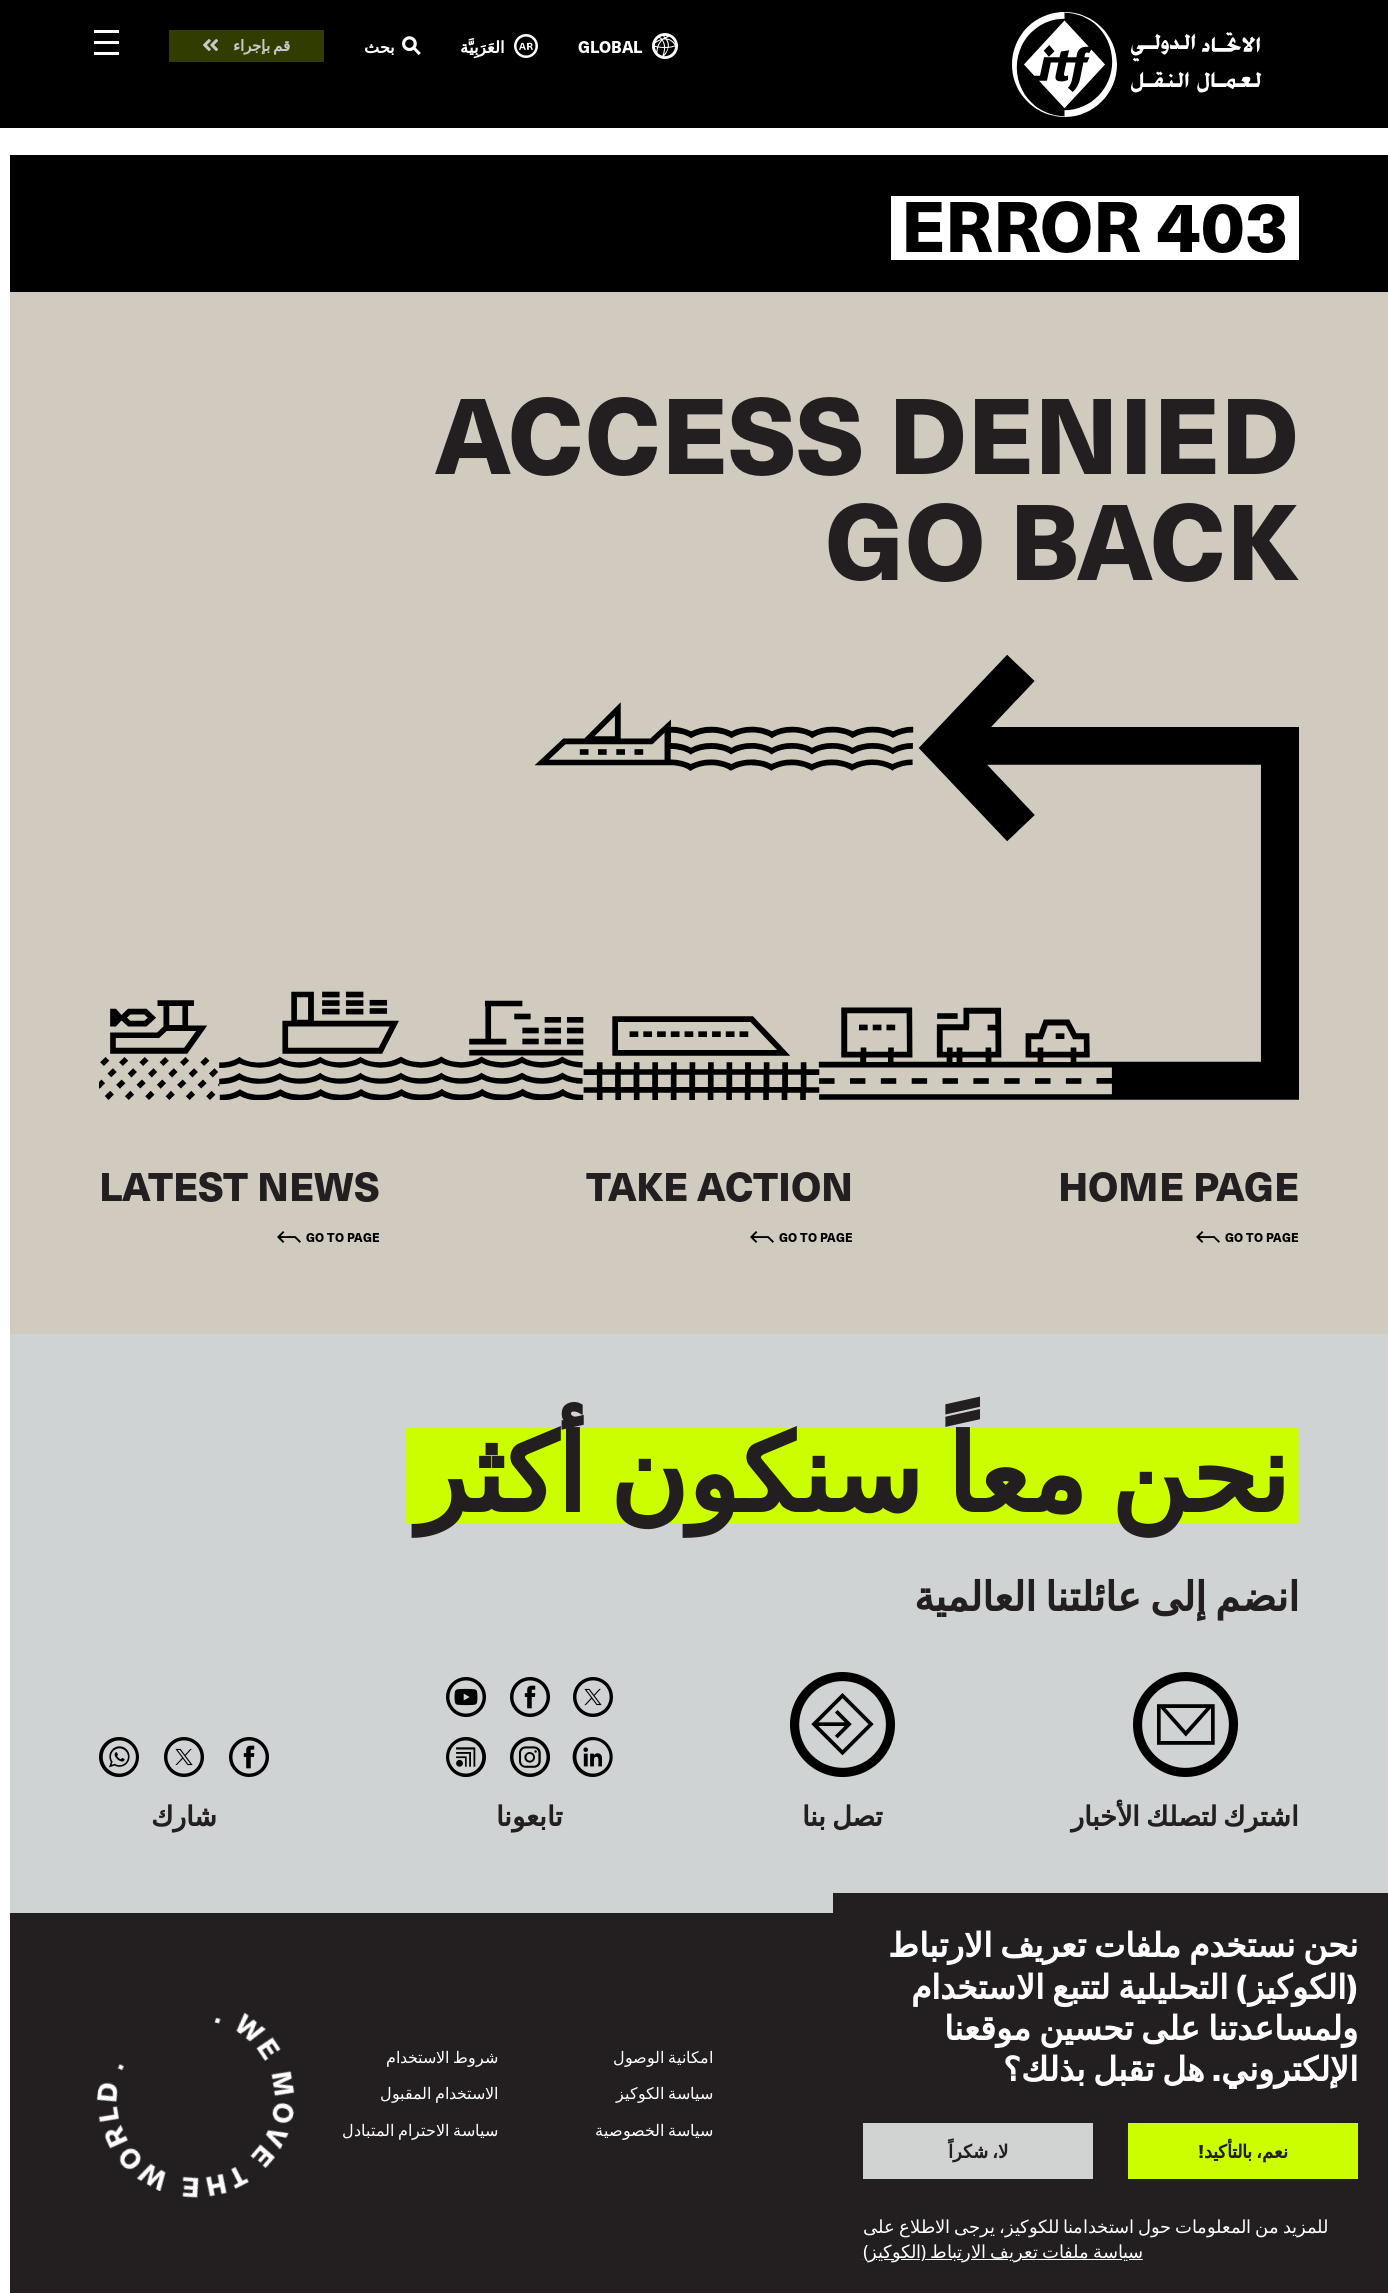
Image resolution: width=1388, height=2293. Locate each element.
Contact (842, 1734)
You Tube (466, 1697)
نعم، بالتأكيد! (1243, 2150)
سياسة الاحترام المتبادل (420, 2129)
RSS (466, 1757)
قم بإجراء (261, 46)
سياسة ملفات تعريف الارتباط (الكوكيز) (1003, 2251)
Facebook (529, 1697)
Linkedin (592, 1757)
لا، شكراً (978, 2150)
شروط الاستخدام (442, 2056)
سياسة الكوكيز (664, 2092)
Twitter (592, 1697)
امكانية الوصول (663, 2056)
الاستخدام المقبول (439, 2092)
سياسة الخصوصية (654, 2129)
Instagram (529, 1757)
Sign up (1185, 1734)
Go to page (1262, 1237)
